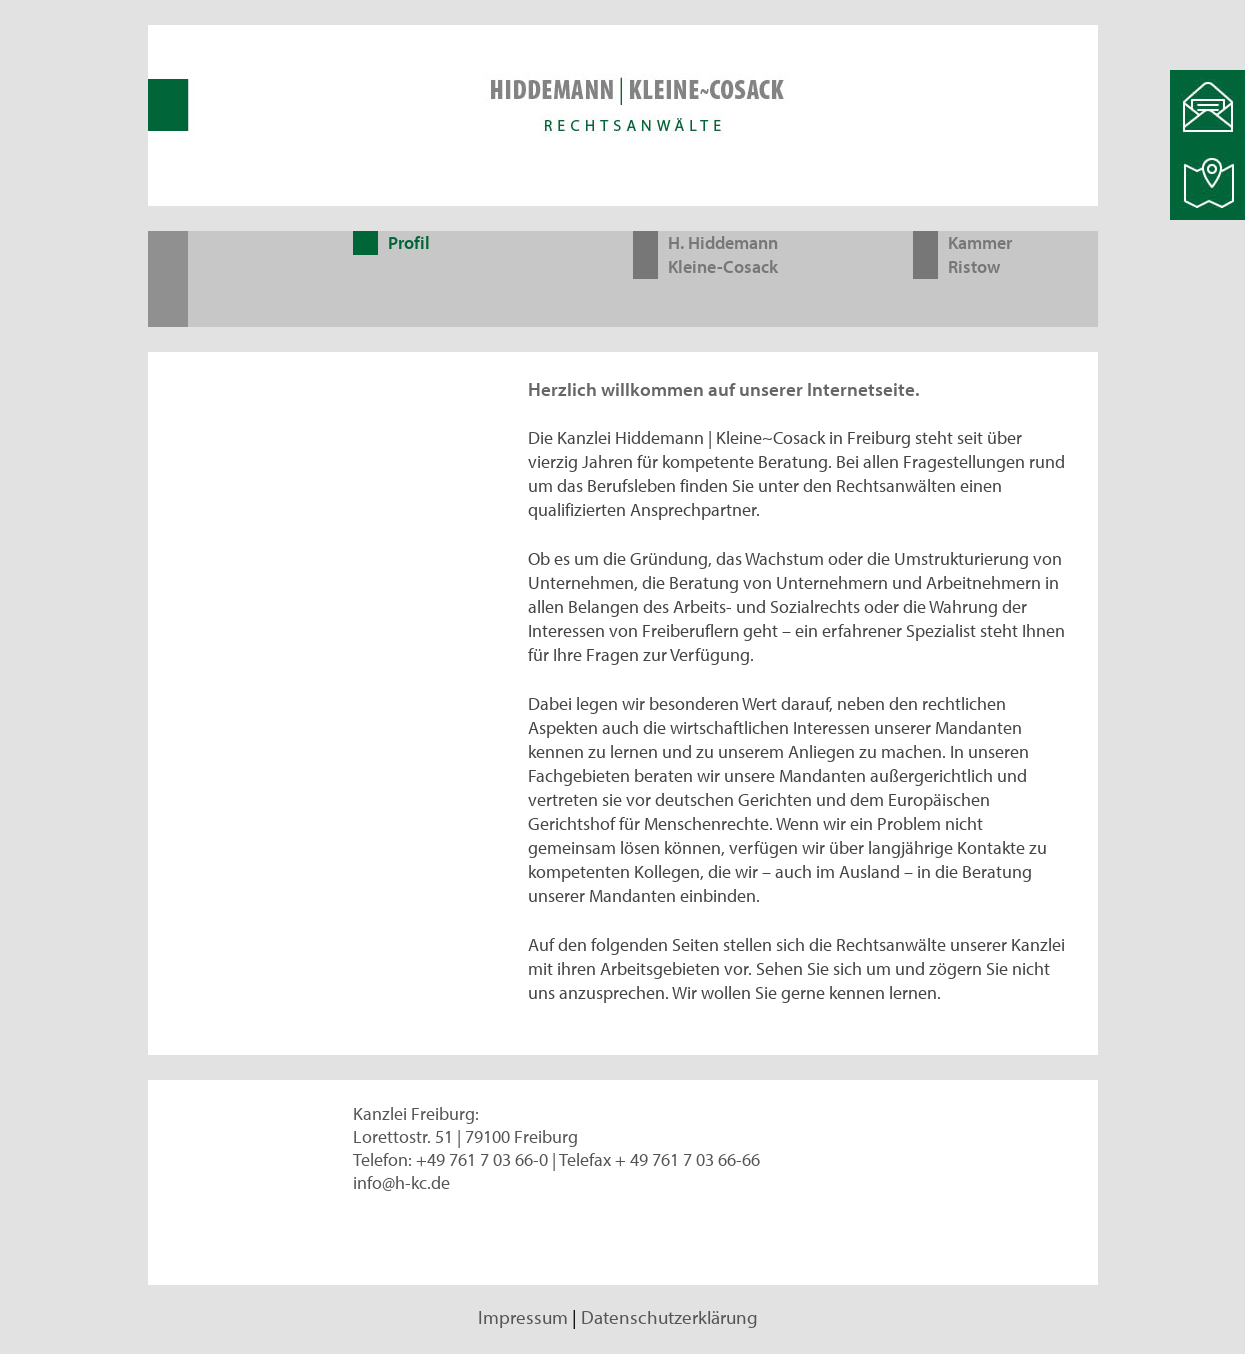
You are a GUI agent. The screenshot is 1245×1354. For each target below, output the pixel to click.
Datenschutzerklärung (669, 1317)
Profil (409, 242)
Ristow (974, 266)
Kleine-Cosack (723, 266)
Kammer (980, 242)
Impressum (523, 1317)
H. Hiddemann (723, 242)
